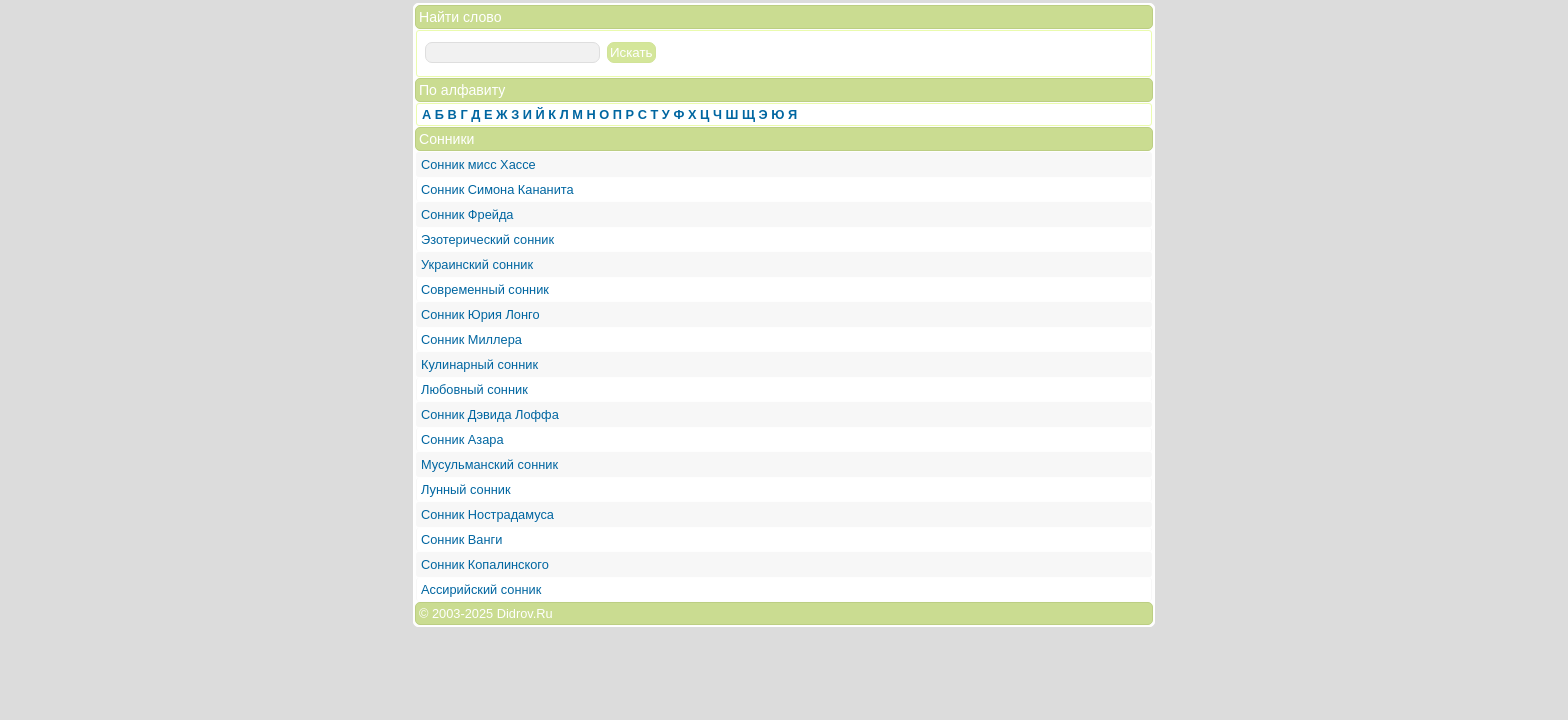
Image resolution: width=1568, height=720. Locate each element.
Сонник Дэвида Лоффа (490, 414)
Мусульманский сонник (489, 464)
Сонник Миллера (471, 339)
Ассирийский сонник (481, 589)
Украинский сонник (477, 264)
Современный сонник (485, 289)
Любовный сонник (474, 389)
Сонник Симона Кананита (497, 189)
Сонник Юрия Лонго (480, 314)
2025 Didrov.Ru (509, 613)
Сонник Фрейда (467, 214)
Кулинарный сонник (479, 364)
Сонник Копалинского (485, 564)
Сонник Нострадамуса (487, 514)
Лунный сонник (466, 489)
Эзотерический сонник (487, 239)
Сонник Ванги (461, 539)
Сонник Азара (462, 439)
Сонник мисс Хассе (478, 164)
